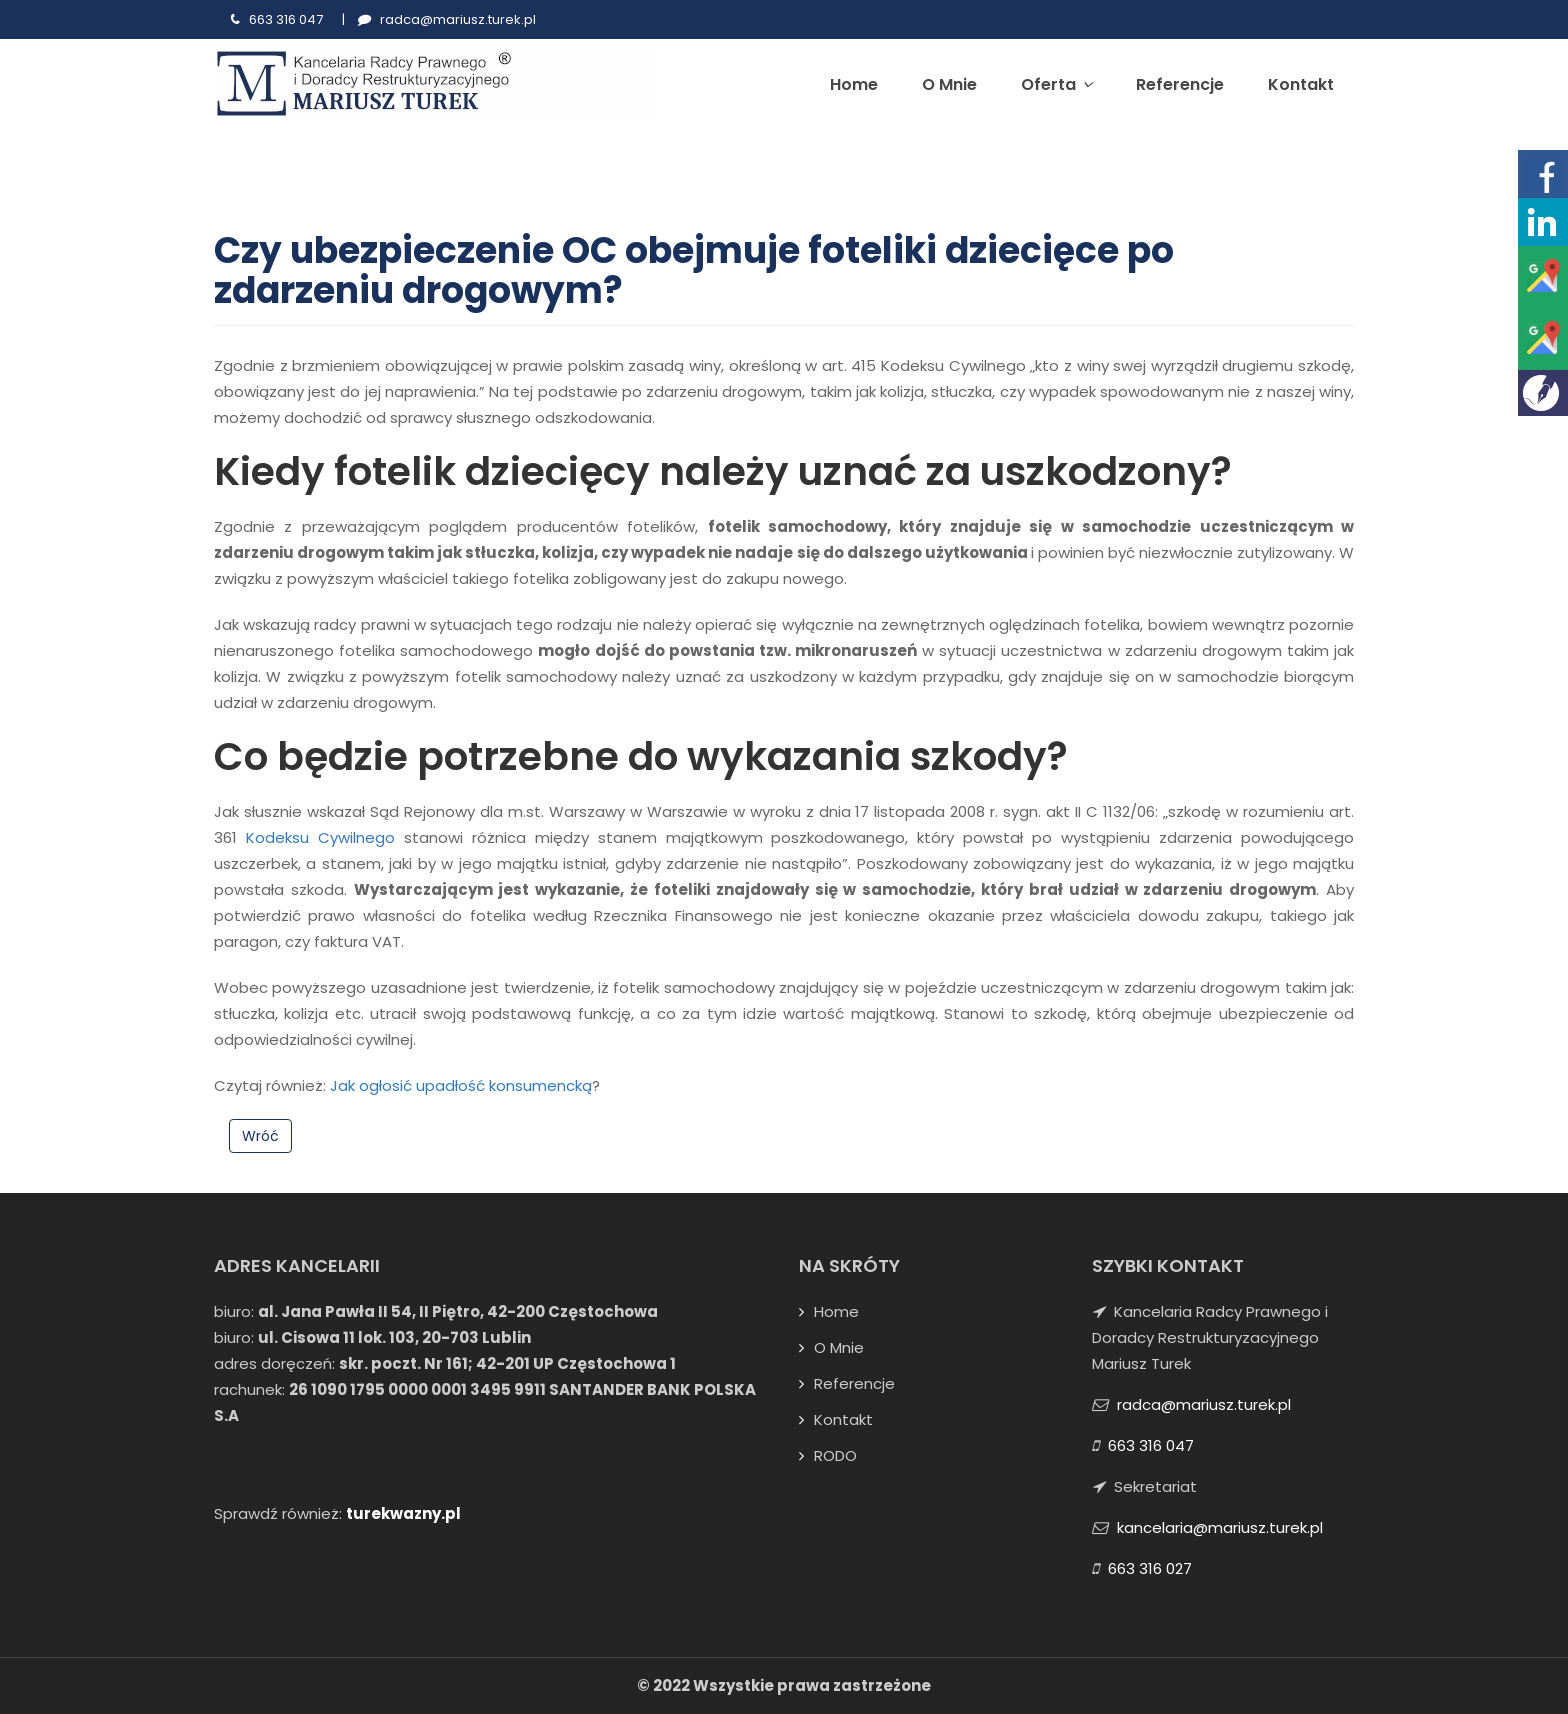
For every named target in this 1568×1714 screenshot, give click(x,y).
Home (854, 84)
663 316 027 (1150, 1568)
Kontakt (1301, 84)
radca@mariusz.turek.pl (458, 19)
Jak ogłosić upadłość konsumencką (461, 1085)
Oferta (1056, 84)
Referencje (1180, 84)
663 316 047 (286, 19)
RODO (835, 1455)
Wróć (260, 1136)
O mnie (949, 84)
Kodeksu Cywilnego (320, 837)
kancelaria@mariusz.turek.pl (1220, 1527)
